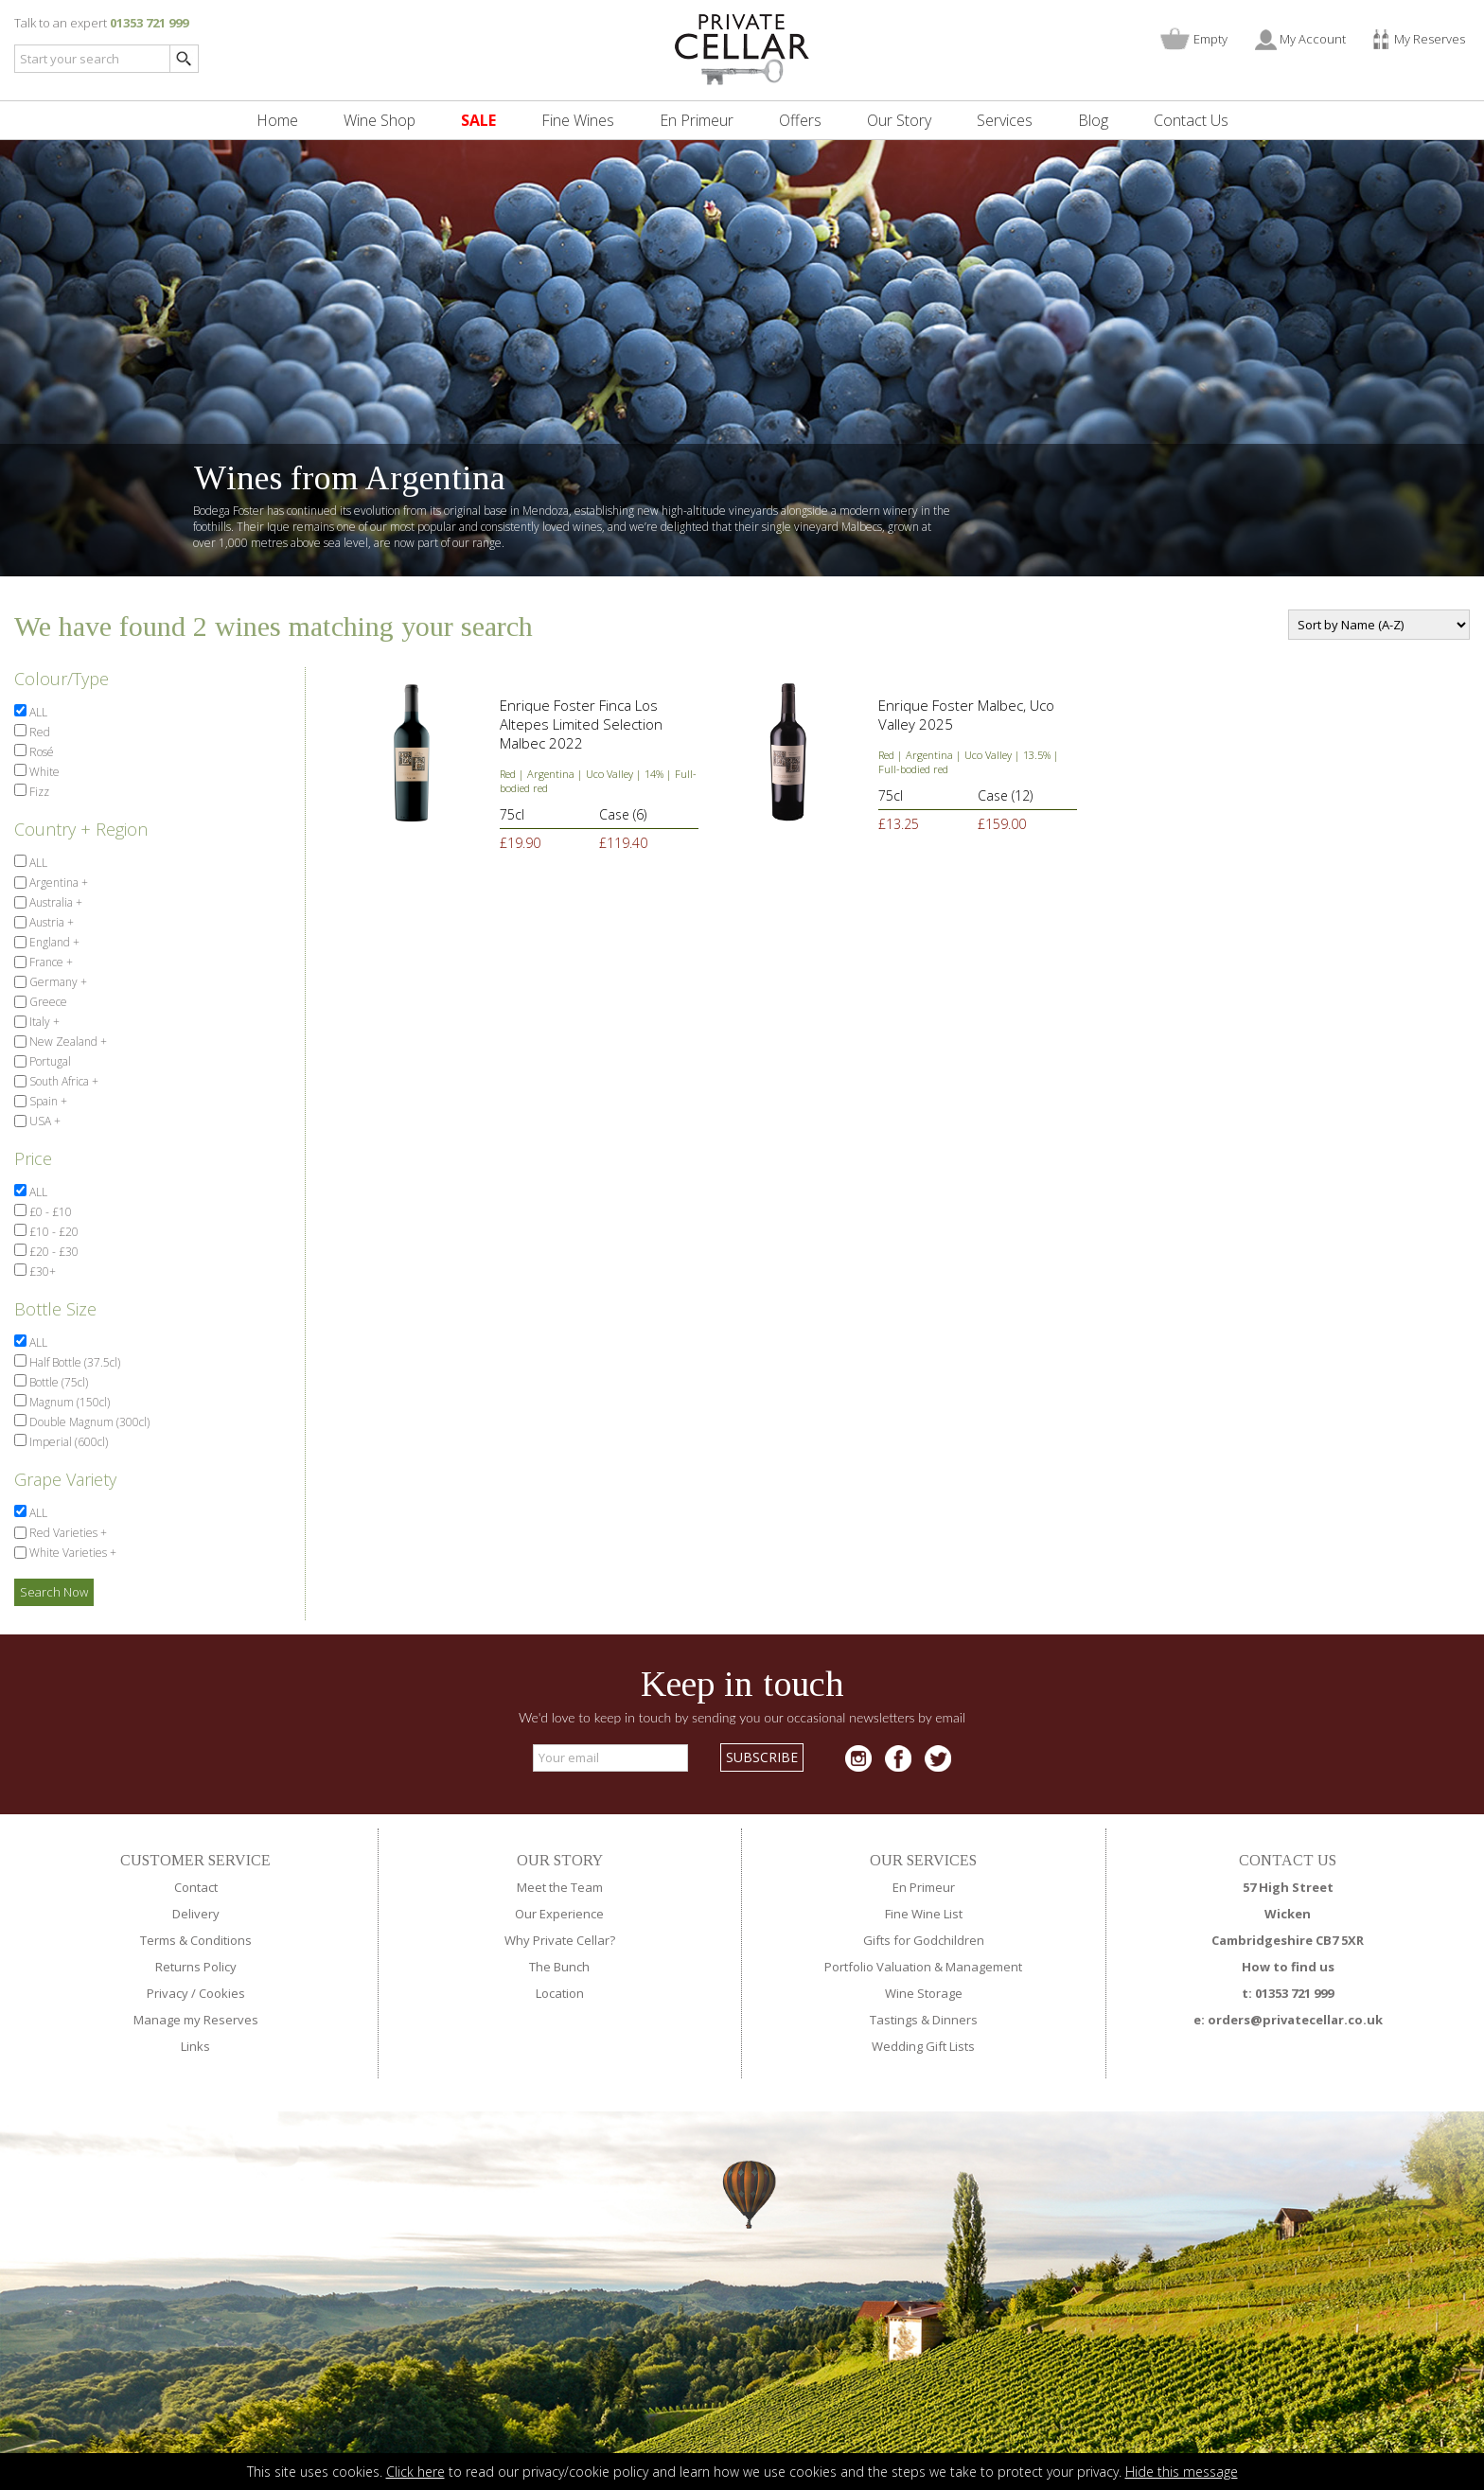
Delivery (196, 1913)
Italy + (43, 1022)
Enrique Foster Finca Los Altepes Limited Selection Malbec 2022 (581, 724)
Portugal (48, 1061)
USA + (43, 1121)
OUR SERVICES (923, 1860)
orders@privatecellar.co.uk (1295, 2019)
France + (49, 962)
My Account (1313, 38)
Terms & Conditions (196, 1940)
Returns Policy (196, 1966)
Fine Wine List (924, 1913)
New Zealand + (66, 1041)
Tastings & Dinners (924, 2019)
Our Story (899, 120)
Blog (1093, 120)
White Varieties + (71, 1553)
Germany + (56, 982)
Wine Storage (924, 1993)
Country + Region (81, 829)
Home (277, 120)
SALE (478, 120)
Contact (196, 1887)
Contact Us (1191, 120)
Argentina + (57, 882)
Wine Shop (379, 120)
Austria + (50, 922)
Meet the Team (560, 1887)
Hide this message (1181, 2472)
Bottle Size (55, 1309)
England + (53, 942)
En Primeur (696, 120)
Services (1005, 120)
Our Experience (559, 1913)
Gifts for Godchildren (923, 1940)
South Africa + (62, 1081)
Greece (46, 1002)
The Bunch (559, 1966)
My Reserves (1429, 38)
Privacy (167, 1993)
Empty (1210, 38)
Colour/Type (61, 678)
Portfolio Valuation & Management (923, 1966)
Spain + (46, 1101)
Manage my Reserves (195, 2019)
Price (33, 1158)
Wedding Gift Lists (923, 2046)
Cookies (222, 1993)
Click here (415, 2472)
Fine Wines (577, 120)
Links (195, 2046)
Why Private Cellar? (559, 1940)
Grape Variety (65, 1479)
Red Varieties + (66, 1533)
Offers (800, 120)
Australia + (54, 902)
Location (560, 1993)
